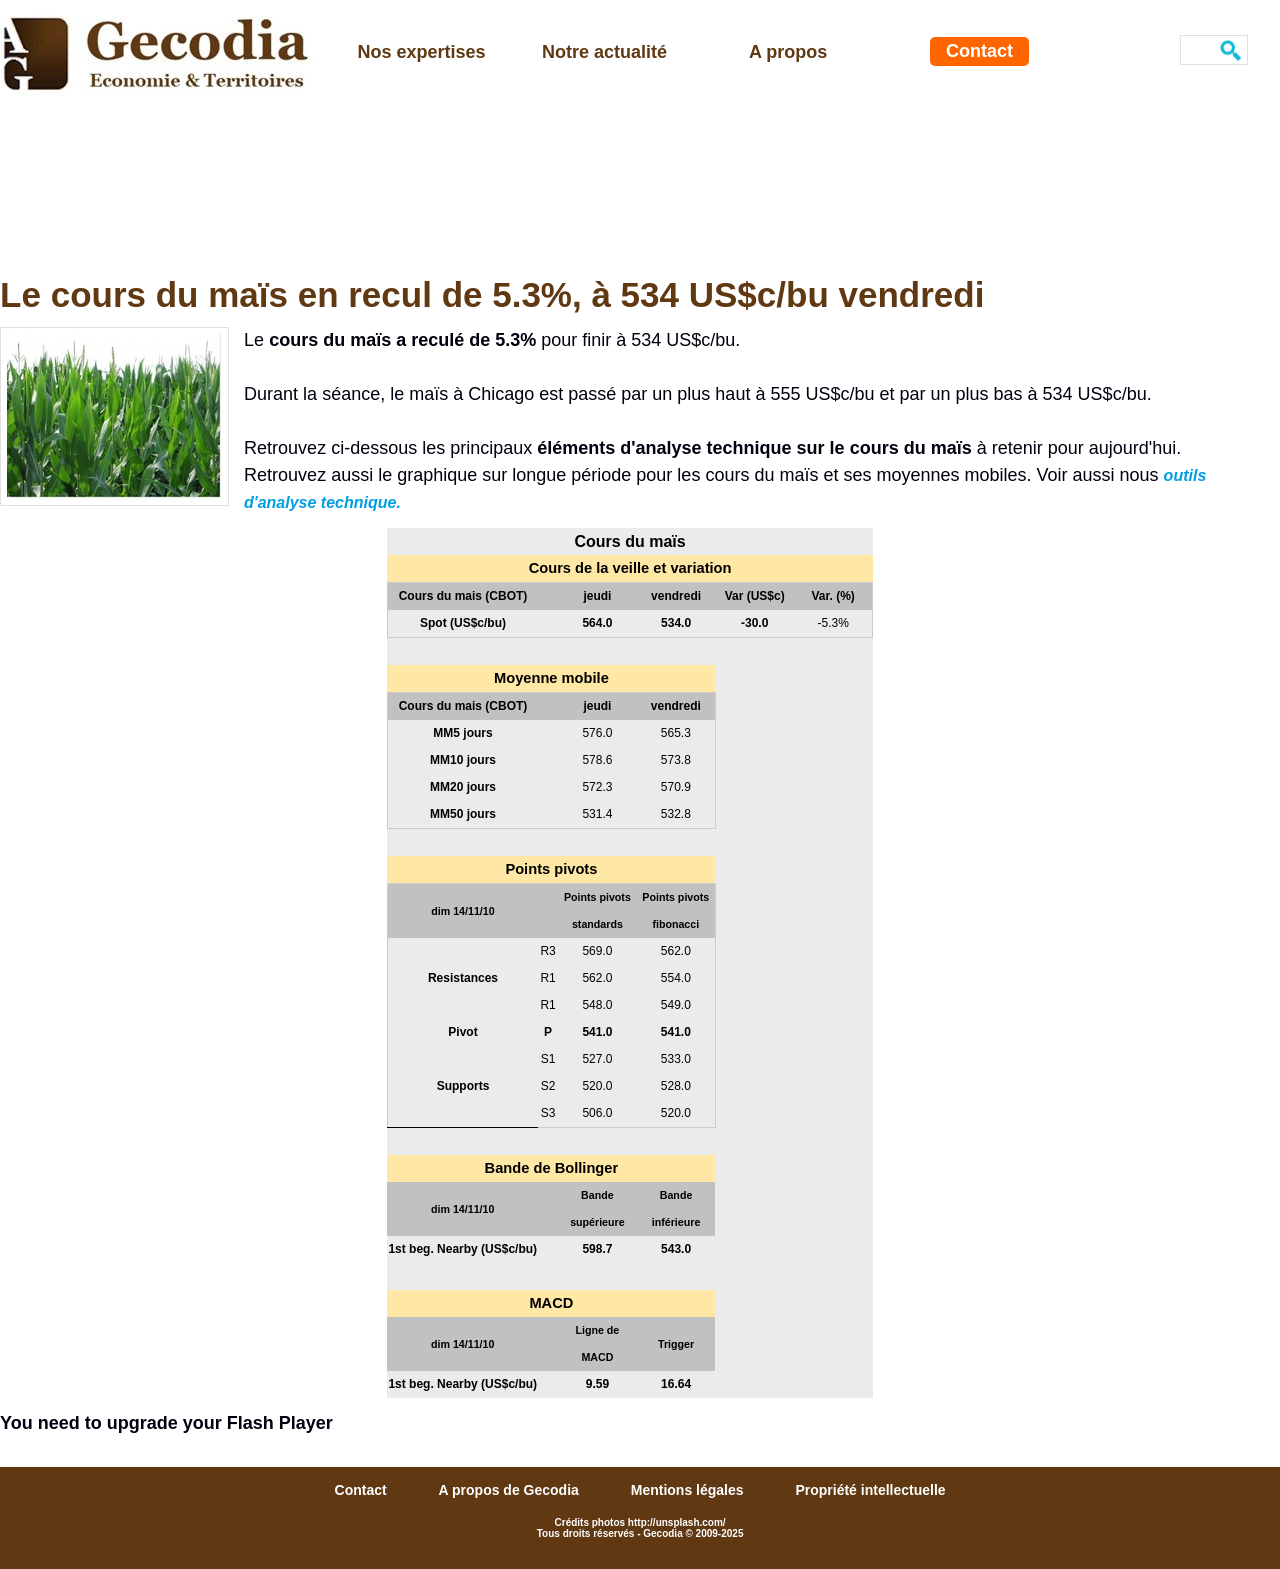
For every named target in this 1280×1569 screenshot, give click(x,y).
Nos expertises (422, 52)
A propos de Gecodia (511, 1490)
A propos (788, 52)
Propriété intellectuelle (870, 1490)
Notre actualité (604, 52)
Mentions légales (689, 1490)
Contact (979, 51)
